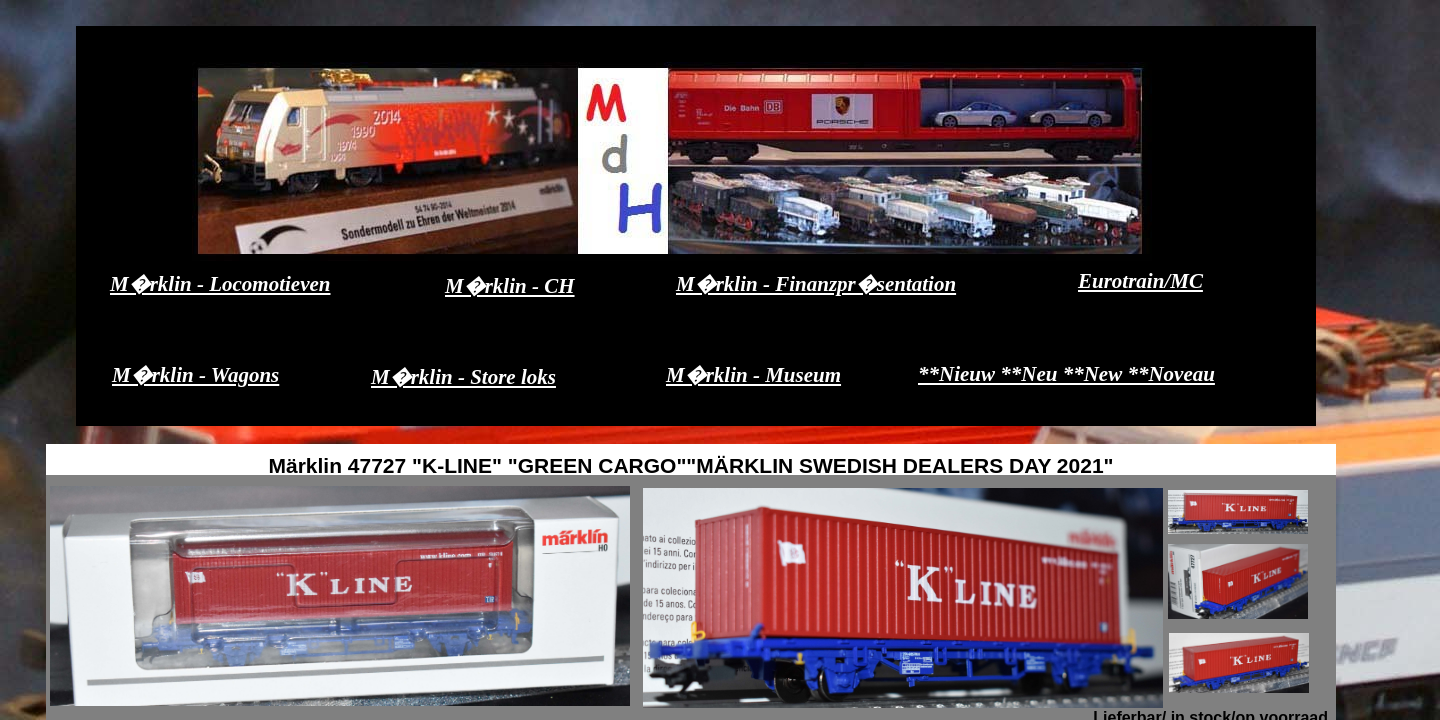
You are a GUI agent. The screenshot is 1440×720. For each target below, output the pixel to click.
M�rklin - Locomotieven (220, 284)
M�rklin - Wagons (195, 375)
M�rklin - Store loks (463, 377)
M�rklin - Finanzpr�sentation (816, 284)
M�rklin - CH (510, 286)
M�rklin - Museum (753, 375)
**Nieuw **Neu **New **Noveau (1066, 374)
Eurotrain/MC (1140, 281)
